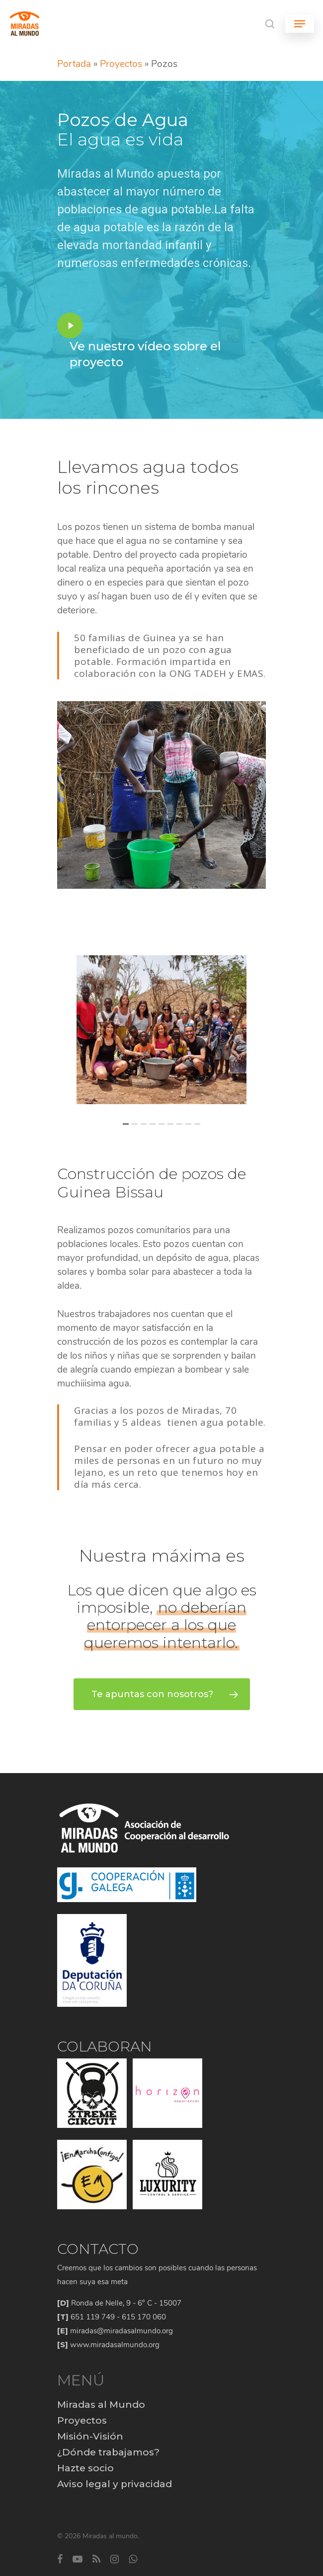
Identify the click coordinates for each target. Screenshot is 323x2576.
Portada (74, 64)
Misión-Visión (90, 2436)
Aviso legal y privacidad (114, 2484)
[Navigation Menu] (299, 24)
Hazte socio (85, 2468)
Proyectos (121, 64)
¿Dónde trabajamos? (108, 2452)
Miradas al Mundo (101, 2404)
